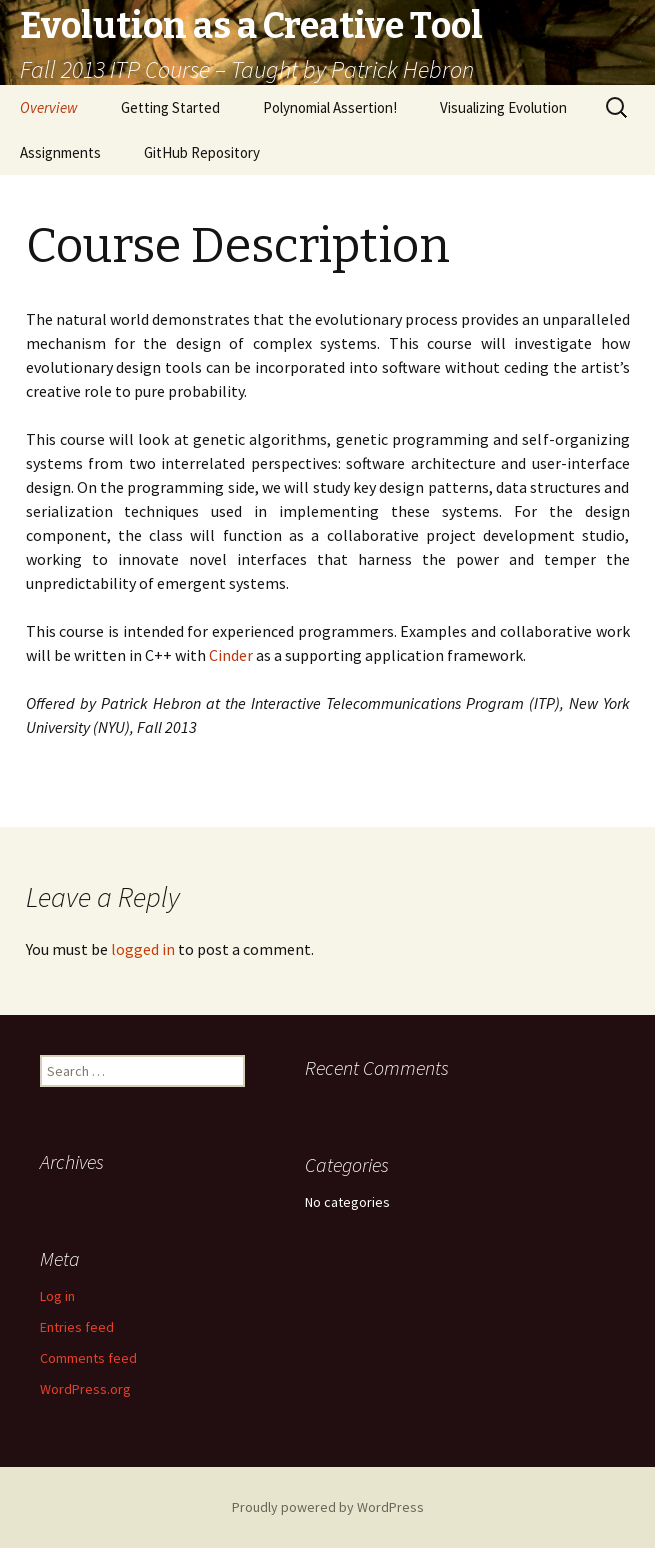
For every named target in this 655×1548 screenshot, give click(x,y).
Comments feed (88, 1358)
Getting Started (170, 107)
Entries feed (77, 1327)
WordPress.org (85, 1389)
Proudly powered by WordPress (328, 1507)
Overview (49, 107)
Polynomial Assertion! (330, 107)
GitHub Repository (202, 152)
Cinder (231, 655)
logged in (143, 949)
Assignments (60, 152)
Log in (57, 1296)
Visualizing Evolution (503, 107)
